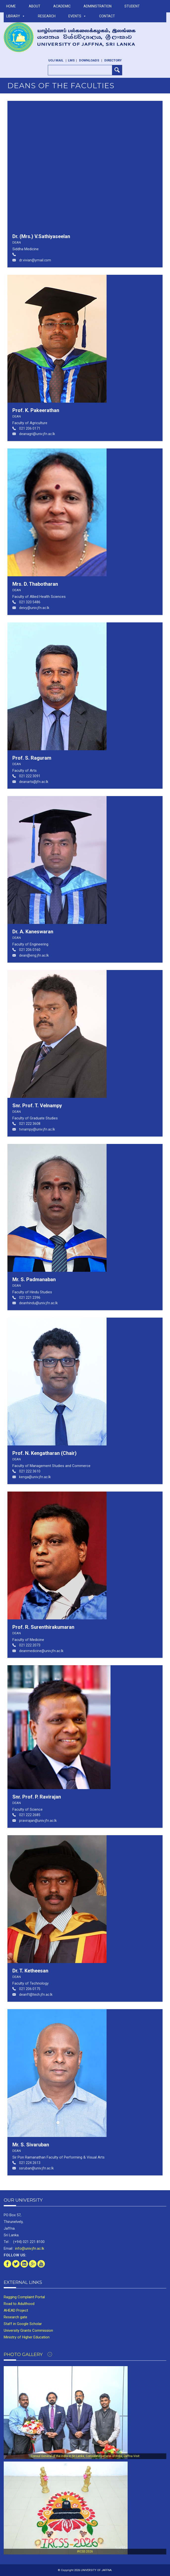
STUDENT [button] (132, 6)
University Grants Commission (28, 2330)
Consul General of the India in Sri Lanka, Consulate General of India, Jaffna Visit (85, 2456)
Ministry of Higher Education (27, 2337)
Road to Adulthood (19, 2303)
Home (11, 6)
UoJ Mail (55, 60)
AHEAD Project (16, 2310)
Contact (107, 16)
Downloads (89, 60)
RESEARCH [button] (47, 16)
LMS (71, 60)
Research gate (15, 2317)
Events (77, 16)
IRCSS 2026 (85, 2551)
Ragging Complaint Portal (24, 2297)
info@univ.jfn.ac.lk (29, 2248)
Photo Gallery (28, 2354)
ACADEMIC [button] (62, 6)
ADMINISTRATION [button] (98, 6)
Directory (113, 60)
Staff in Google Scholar (23, 2324)
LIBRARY (15, 16)
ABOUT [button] (34, 6)
